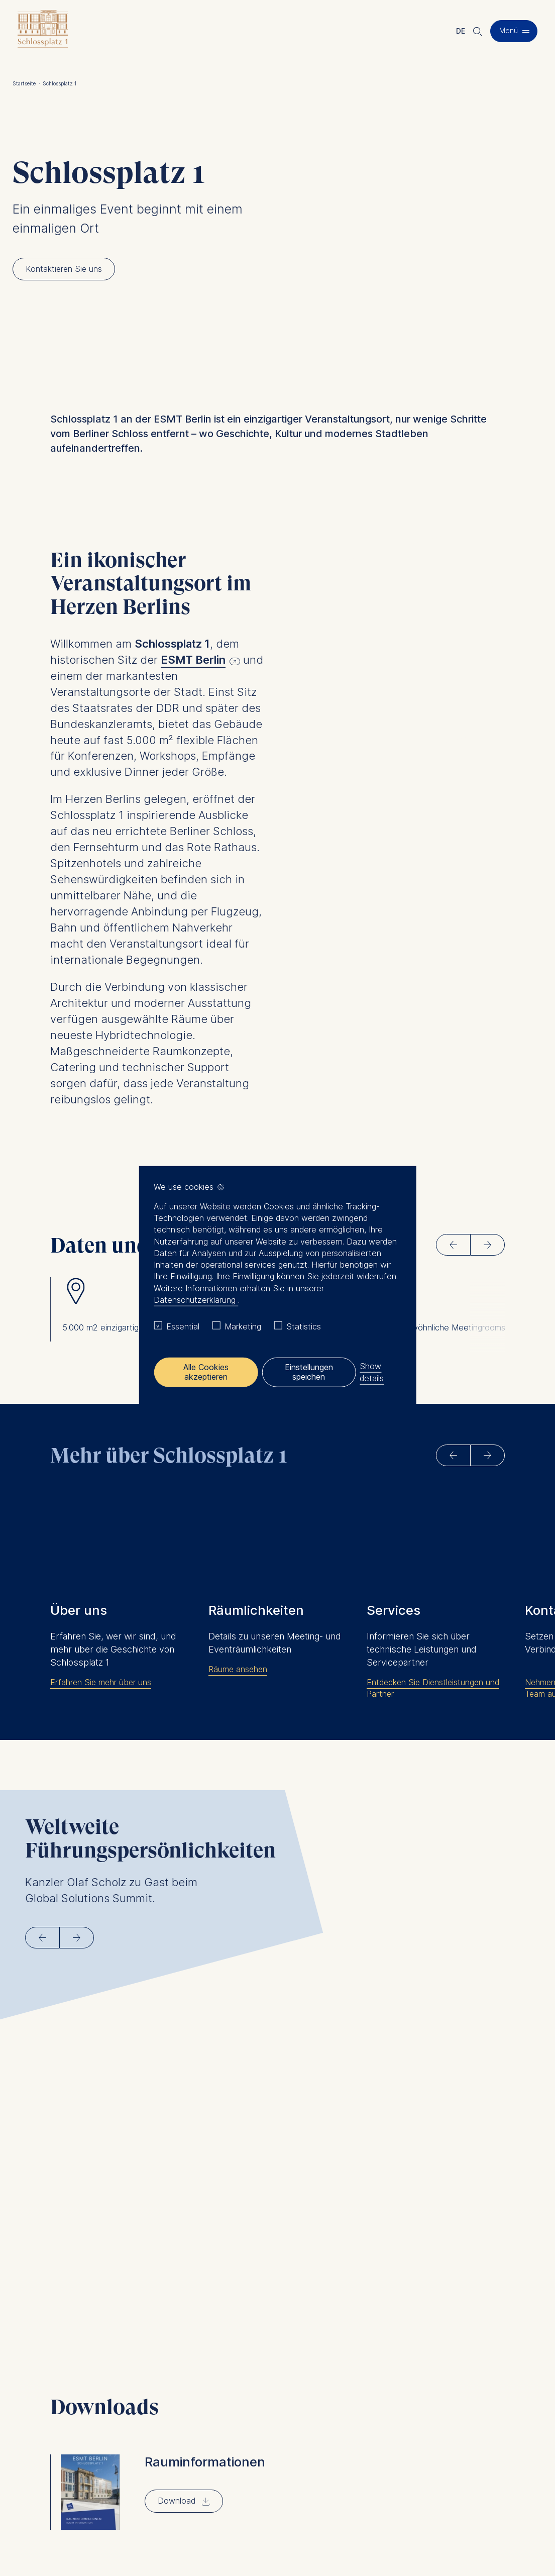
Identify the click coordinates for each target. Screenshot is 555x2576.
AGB (289, 2516)
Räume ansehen (237, 1647)
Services (293, 2448)
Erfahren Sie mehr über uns (100, 1660)
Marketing (243, 1326)
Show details (372, 1372)
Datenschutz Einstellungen (206, 2536)
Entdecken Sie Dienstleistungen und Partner (433, 1666)
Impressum (181, 2516)
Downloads (297, 2473)
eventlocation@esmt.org (207, 2497)
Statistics (303, 1326)
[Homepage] (43, 31)
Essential (182, 1326)
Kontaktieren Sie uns (313, 2460)
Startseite (26, 83)
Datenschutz (240, 2516)
